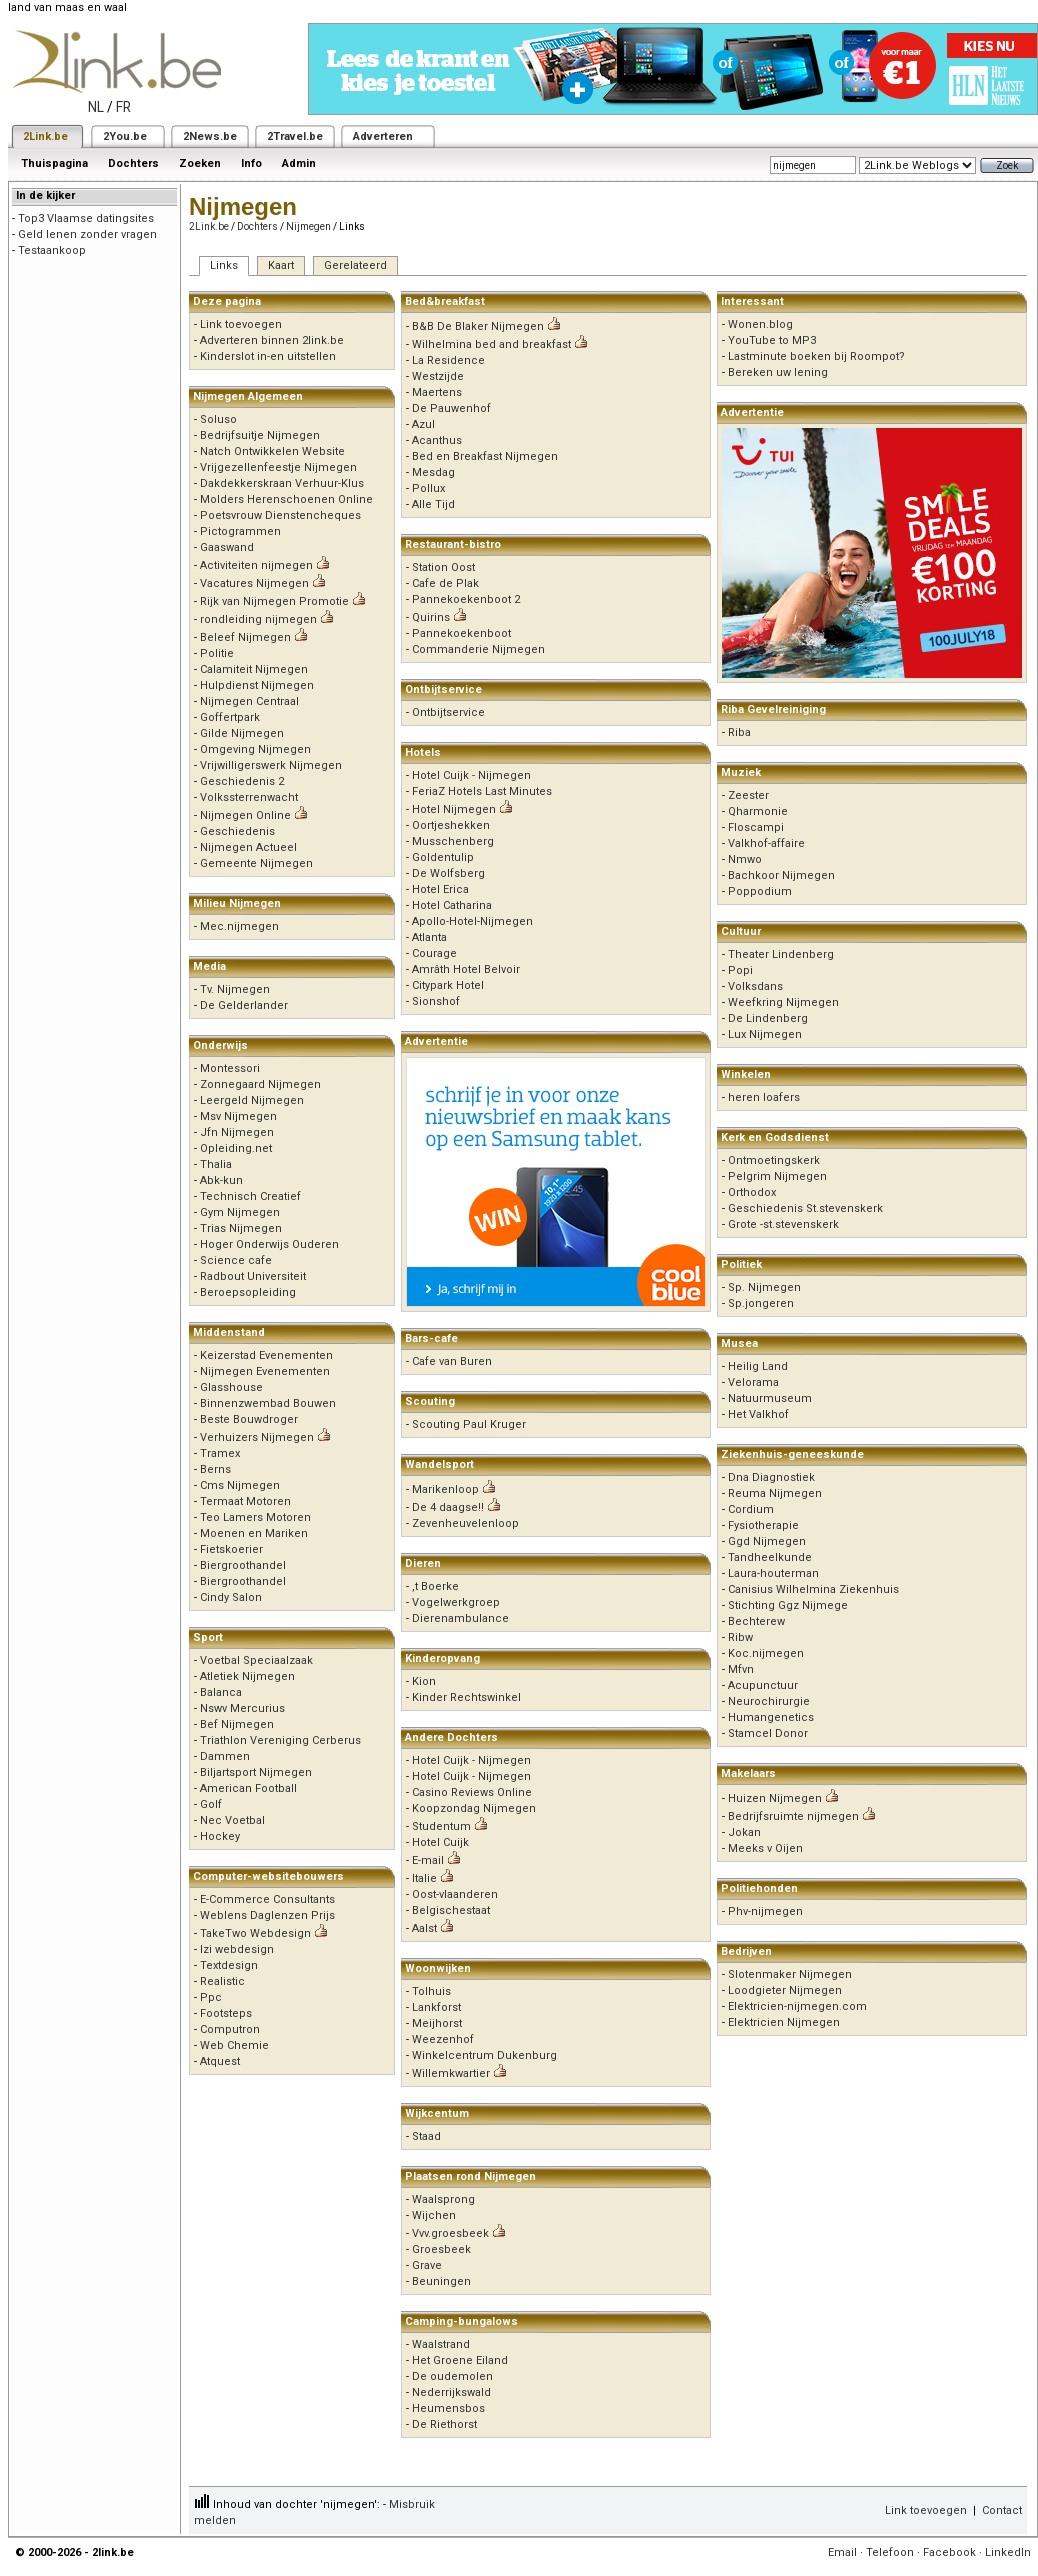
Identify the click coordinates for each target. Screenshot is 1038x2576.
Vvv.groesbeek (450, 2233)
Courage (434, 953)
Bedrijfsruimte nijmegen (793, 1816)
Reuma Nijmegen (775, 1493)
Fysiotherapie (763, 1525)
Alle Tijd (433, 504)
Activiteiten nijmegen (256, 565)
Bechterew (756, 1621)
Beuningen (441, 2281)
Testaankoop (52, 250)
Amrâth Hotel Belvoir (466, 969)
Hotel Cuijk (440, 1842)
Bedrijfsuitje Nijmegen (260, 435)
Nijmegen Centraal (249, 701)
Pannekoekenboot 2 (466, 599)
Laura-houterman (773, 1573)
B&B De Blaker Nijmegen (478, 326)
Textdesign (229, 1965)
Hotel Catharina (452, 905)
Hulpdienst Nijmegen (257, 685)
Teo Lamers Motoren (255, 1517)
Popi (740, 970)
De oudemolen (452, 2376)
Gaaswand (227, 547)
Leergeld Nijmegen (252, 1100)
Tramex (220, 1453)
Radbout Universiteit (253, 1276)
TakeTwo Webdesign (255, 1933)
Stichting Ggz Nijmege (788, 1605)
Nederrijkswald (451, 2392)
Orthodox (752, 1192)
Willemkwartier (451, 2073)
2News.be (210, 136)
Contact (1002, 2510)
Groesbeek (441, 2249)
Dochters (133, 163)
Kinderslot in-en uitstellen (268, 356)
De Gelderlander (244, 1005)
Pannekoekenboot (461, 633)
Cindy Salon (231, 1597)
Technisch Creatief (250, 1196)
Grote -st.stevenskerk (783, 1224)
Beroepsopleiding (248, 1292)
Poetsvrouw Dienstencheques (280, 515)
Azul (423, 424)
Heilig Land (758, 1366)
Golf (211, 1804)
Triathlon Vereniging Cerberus (280, 1740)
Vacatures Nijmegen (254, 583)
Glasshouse (231, 1387)
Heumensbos (448, 2408)
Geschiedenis (237, 831)
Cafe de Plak (445, 583)
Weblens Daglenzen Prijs (267, 1915)
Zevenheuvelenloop (465, 1523)
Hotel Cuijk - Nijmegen (471, 775)
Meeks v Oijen (765, 1848)
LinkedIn (1008, 2552)
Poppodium (760, 891)
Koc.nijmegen (766, 1653)
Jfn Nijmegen (237, 1132)
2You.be (125, 136)
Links (224, 265)
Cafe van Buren (452, 1361)
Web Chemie (234, 2045)
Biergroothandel (243, 1565)
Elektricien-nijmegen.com (797, 2006)
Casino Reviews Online (472, 1792)
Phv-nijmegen (765, 1911)
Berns (215, 1469)
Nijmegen (308, 226)
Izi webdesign (237, 1949)
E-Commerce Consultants (267, 1899)
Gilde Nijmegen (242, 733)
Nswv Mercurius (242, 1708)
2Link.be (45, 136)
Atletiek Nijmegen (247, 1676)
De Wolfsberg (448, 873)
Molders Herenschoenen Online (286, 499)
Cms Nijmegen (240, 1485)
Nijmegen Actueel (248, 847)
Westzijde (438, 376)
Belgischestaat (451, 1910)
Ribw (740, 1637)
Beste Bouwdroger (249, 1419)
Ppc (211, 1997)
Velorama (753, 1382)
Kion (424, 1681)
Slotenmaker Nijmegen (790, 1974)
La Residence (448, 360)
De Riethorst (444, 2424)
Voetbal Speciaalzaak (256, 1660)
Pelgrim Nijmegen (777, 1176)
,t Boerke (435, 1586)
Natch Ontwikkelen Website (272, 451)
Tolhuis (431, 1991)
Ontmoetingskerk (774, 1160)
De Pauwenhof (451, 408)
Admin (299, 163)
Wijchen (434, 2215)
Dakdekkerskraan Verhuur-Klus (282, 483)
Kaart (281, 265)
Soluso (218, 419)
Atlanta (429, 937)
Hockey (220, 1836)
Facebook (949, 2552)
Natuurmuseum (770, 1398)
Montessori (230, 1068)
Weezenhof (443, 2039)
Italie (424, 1878)
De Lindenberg (768, 1018)
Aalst (424, 1928)
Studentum (441, 1826)
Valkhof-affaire (766, 843)
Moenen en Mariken (254, 1533)
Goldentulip (443, 857)
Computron (230, 2029)
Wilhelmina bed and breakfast (491, 344)
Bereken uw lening (778, 372)
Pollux (428, 488)
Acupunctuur (763, 1685)
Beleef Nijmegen (245, 637)
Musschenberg (453, 841)
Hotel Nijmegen (454, 809)
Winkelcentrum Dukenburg (484, 2055)
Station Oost (443, 567)
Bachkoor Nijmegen (781, 875)
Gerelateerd (355, 265)
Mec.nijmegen (239, 926)
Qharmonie (758, 811)
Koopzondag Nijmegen (474, 1808)
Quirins (431, 617)
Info (251, 163)
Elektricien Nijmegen (784, 2022)
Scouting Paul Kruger (469, 1424)
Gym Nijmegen (240, 1212)
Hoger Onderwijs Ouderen (269, 1244)
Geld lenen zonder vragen (87, 234)
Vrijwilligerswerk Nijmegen (271, 765)
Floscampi (756, 827)
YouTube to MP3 (772, 340)
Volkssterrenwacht (249, 797)
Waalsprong (443, 2199)
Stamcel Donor (768, 1733)
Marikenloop (445, 1489)
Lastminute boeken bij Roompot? (816, 356)
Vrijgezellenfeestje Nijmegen (278, 467)
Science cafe (236, 1260)
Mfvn (741, 1669)
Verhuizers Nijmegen (257, 1437)
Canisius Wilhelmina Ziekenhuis (813, 1589)
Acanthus (437, 440)
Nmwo (745, 859)
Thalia (216, 1164)
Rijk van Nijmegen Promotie (274, 601)
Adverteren (383, 136)
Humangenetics (771, 1717)
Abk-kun (221, 1180)
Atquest (220, 2061)
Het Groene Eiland (460, 2360)
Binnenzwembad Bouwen (268, 1403)
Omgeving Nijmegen (255, 749)
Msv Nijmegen (238, 1116)
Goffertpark (230, 717)
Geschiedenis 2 (242, 781)
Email (842, 2552)
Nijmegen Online (245, 815)
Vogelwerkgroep (456, 1602)
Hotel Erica (440, 889)
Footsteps (226, 2013)
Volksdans (755, 986)
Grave (427, 2265)
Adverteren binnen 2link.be (272, 340)
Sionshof (436, 1001)
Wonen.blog (760, 324)
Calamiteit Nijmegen (254, 669)
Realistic (222, 1981)
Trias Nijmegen (241, 1228)
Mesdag (433, 472)
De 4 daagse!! (448, 1507)
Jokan (744, 1832)
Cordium (751, 1509)
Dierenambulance (460, 1618)
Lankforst (436, 2007)
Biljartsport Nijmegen (256, 1772)
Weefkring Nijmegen (783, 1002)
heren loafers (764, 1097)
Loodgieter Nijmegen (785, 1990)
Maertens (437, 392)
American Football (248, 1788)
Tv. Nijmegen (235, 989)
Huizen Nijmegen (775, 1798)
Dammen (225, 1756)
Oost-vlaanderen (455, 1894)
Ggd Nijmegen (767, 1541)
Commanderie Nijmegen (478, 649)
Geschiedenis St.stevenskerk (805, 1208)
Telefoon (890, 2552)
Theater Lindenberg (781, 954)
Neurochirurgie (769, 1701)
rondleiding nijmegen (258, 619)
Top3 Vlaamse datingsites (86, 218)
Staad (426, 2136)
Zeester (748, 795)
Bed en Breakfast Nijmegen (485, 456)
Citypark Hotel (448, 985)
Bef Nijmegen (237, 1724)
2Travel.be (295, 136)
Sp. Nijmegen (764, 1287)
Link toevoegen (241, 324)
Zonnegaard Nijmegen (260, 1084)
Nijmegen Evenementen (265, 1371)
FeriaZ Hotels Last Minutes (482, 791)
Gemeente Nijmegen (256, 863)
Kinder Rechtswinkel (466, 1697)
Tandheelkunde (770, 1557)
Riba (739, 732)
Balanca (221, 1692)
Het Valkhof (758, 1414)
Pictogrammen (240, 531)
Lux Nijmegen (765, 1034)
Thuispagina (54, 163)
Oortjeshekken (451, 825)
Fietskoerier (231, 1549)
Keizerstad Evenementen (266, 1355)
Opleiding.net (236, 1148)
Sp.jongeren (761, 1303)
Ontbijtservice (448, 712)
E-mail (428, 1860)
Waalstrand (441, 2344)
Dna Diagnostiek (771, 1477)
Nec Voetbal (232, 1820)
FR (123, 107)
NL (96, 107)
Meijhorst (437, 2023)
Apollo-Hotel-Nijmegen (472, 921)
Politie (217, 653)
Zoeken (200, 163)
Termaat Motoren (245, 1501)
